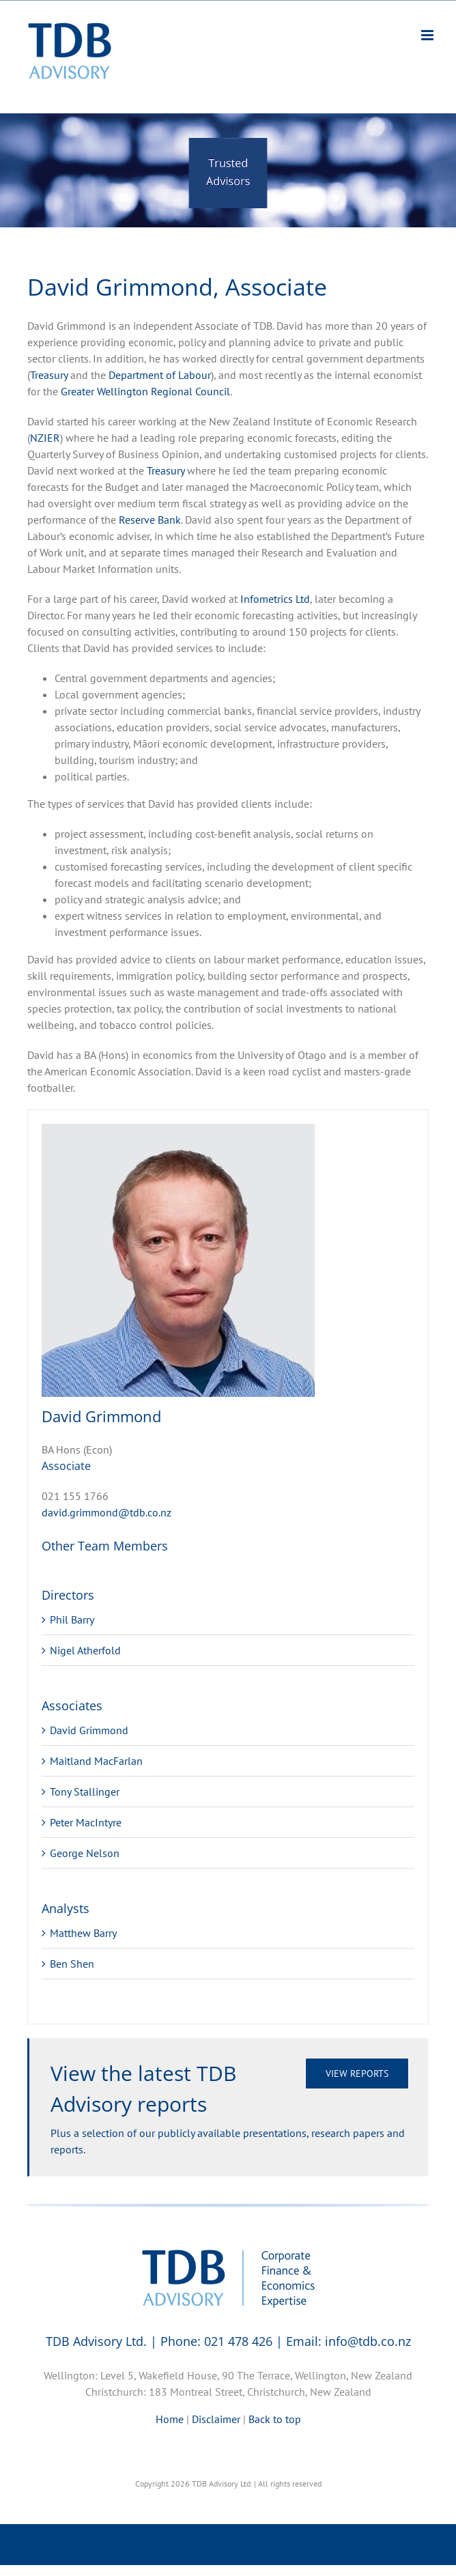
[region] (228, 170)
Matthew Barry (83, 1933)
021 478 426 (238, 2341)
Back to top (274, 2419)
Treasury (49, 375)
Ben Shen (72, 1963)
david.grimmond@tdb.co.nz (106, 1512)
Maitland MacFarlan (96, 1761)
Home (170, 2419)
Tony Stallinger (84, 1791)
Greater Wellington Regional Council (145, 391)
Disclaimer (216, 2419)
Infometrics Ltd (275, 599)
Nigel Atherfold (85, 1650)
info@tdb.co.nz (368, 2341)
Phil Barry (72, 1619)
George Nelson (84, 1853)
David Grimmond (89, 1730)
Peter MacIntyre (86, 1822)
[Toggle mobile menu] (428, 35)
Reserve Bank (150, 519)
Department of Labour (160, 375)
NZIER (45, 437)
